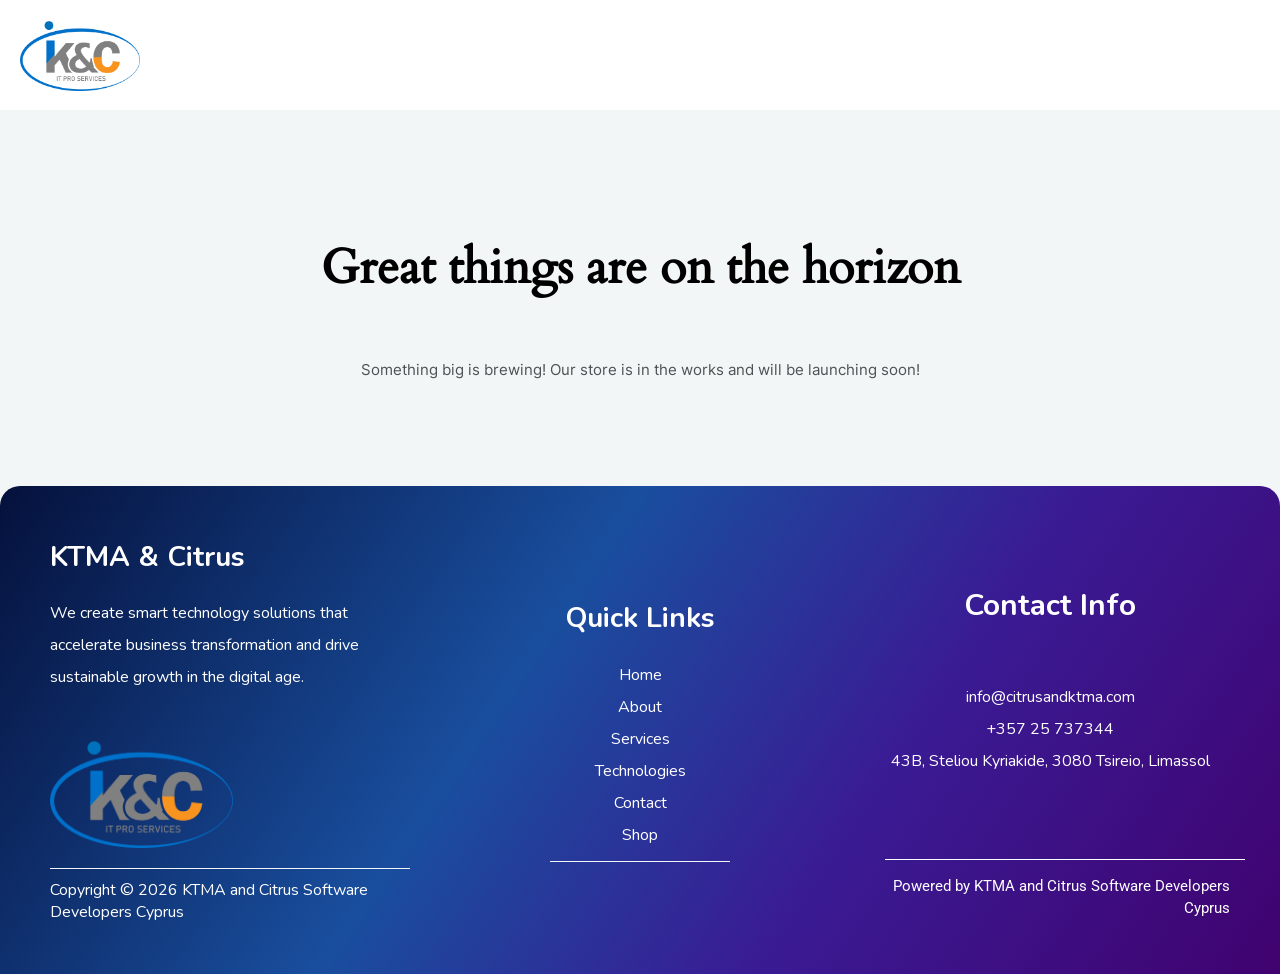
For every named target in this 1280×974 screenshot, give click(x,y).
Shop (640, 835)
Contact (640, 803)
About (640, 707)
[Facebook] (1191, 56)
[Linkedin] (1221, 56)
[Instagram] (1251, 56)
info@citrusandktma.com (1050, 697)
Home (640, 675)
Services (640, 739)
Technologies (640, 771)
